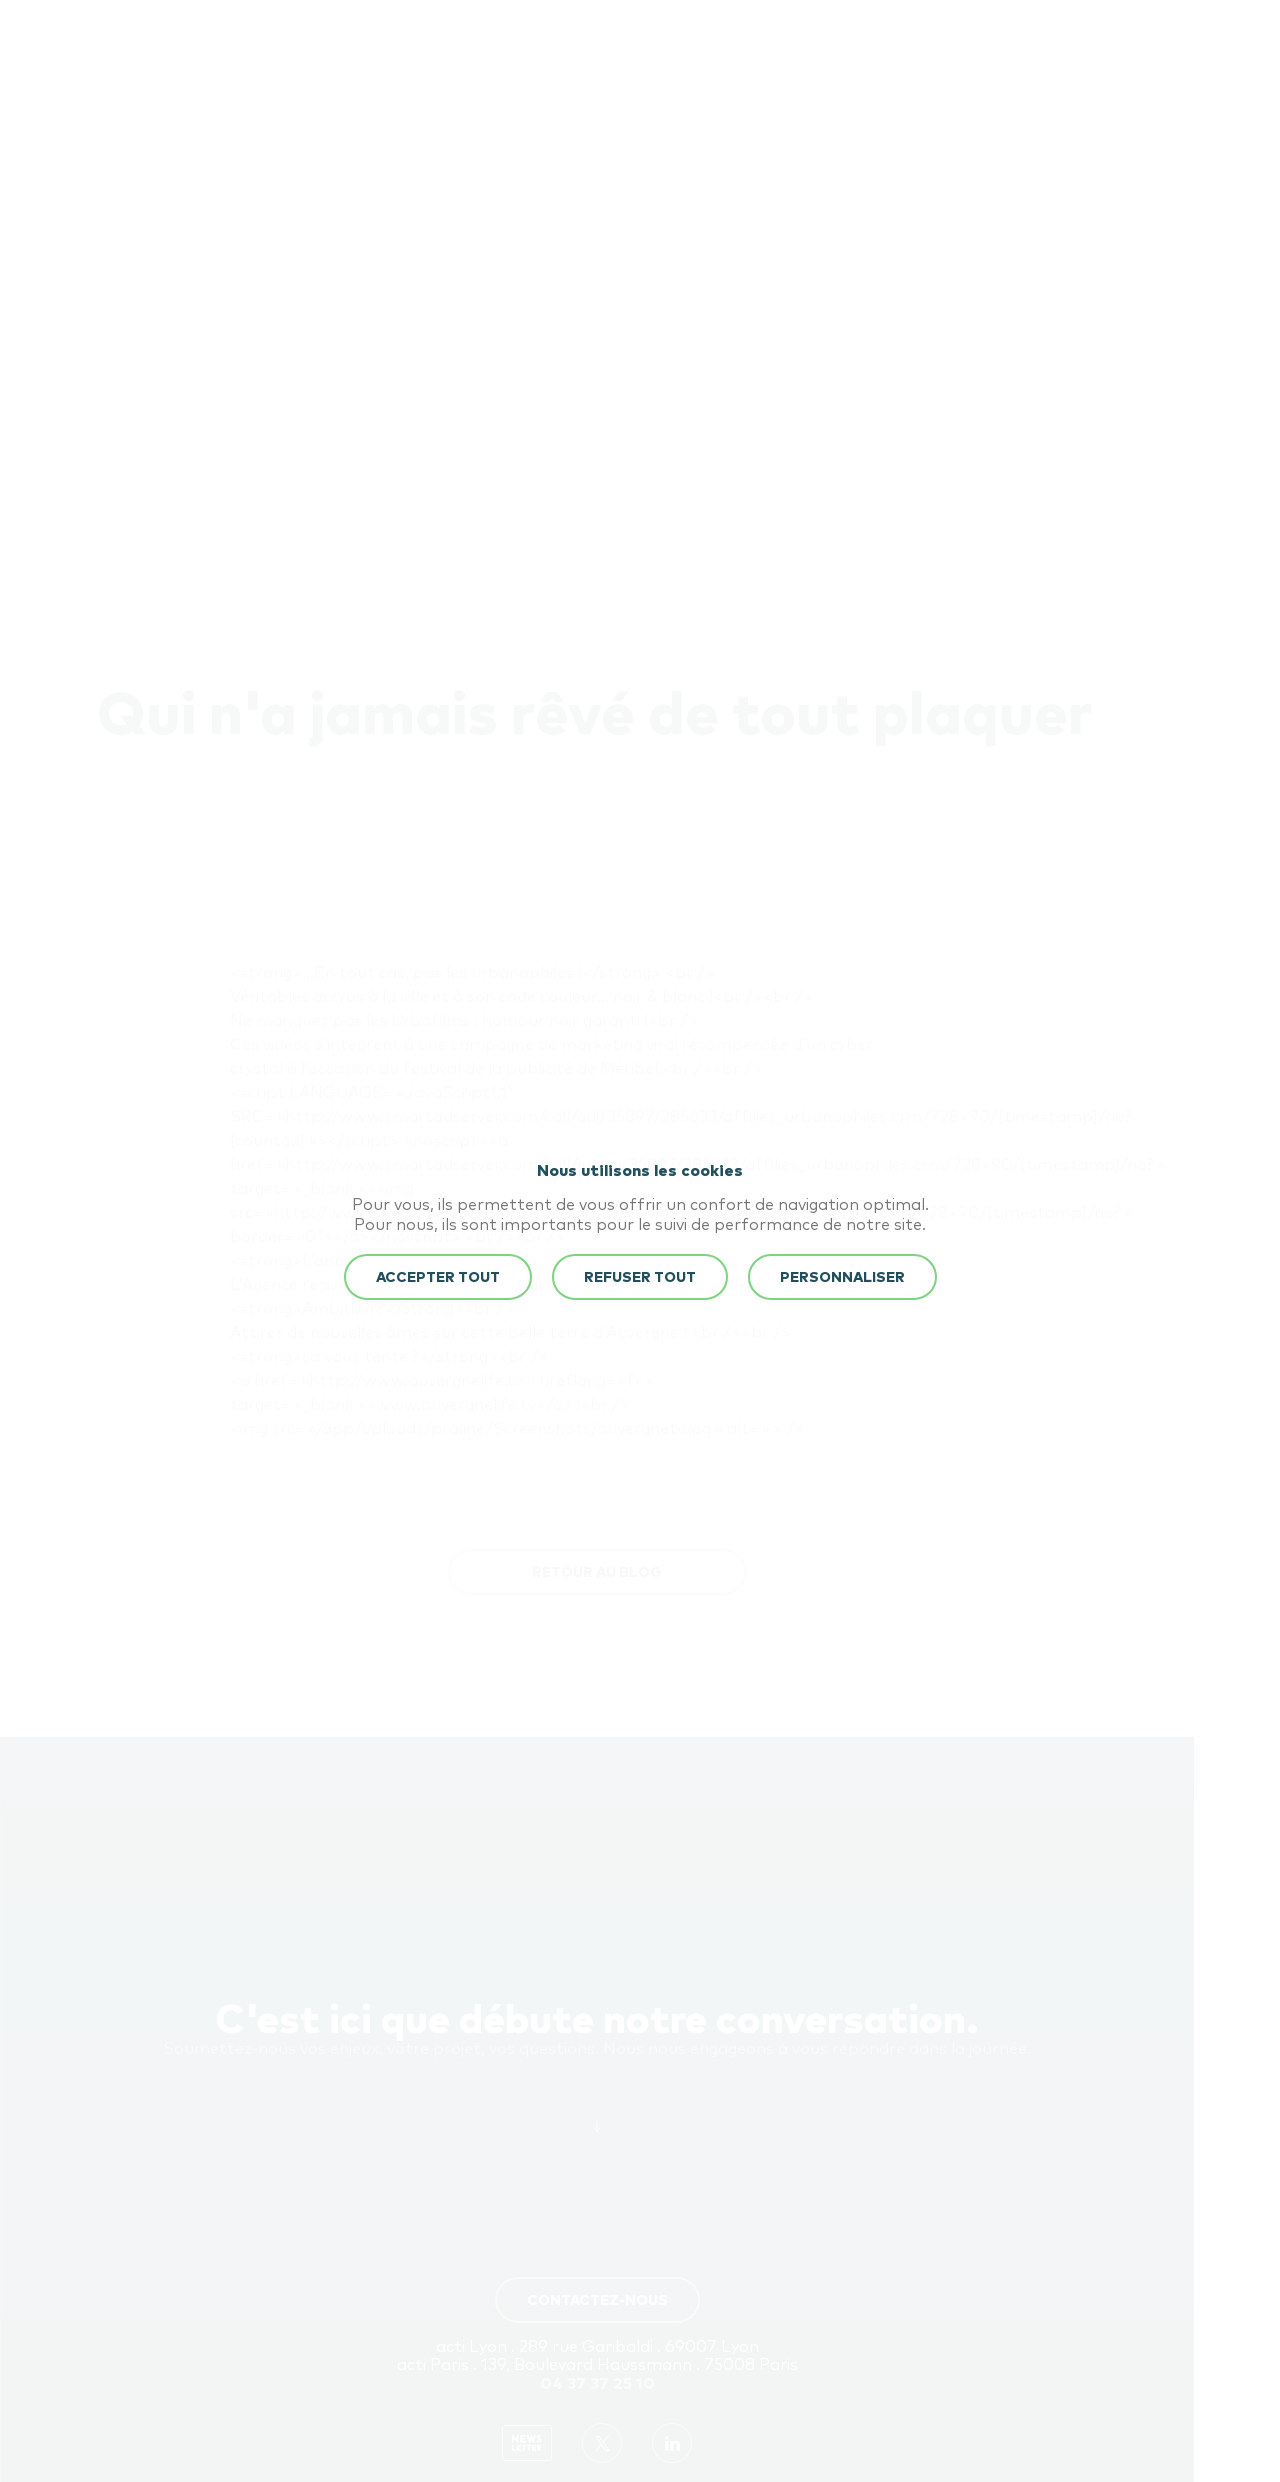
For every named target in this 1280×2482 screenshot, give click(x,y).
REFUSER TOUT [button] (640, 1278)
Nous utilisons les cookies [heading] (640, 1171)
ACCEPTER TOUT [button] (438, 1278)
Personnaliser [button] (842, 1278)
